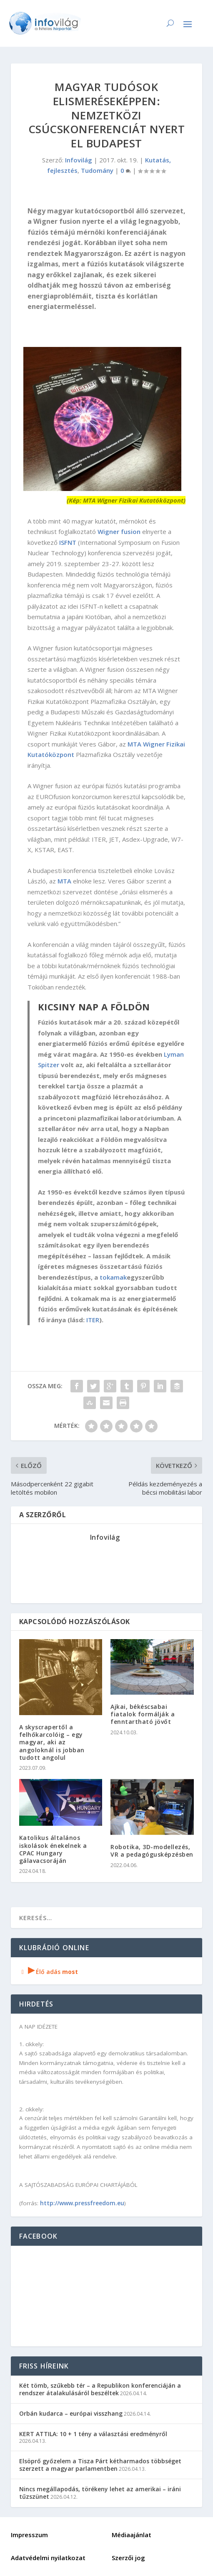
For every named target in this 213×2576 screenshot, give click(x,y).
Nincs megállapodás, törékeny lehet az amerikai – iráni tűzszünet (100, 2492)
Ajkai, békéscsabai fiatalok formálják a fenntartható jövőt (142, 1714)
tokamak (113, 1277)
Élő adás (48, 1972)
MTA (64, 881)
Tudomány (97, 170)
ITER (92, 1320)
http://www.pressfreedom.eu (82, 2203)
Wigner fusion (119, 531)
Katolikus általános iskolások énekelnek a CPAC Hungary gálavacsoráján (53, 1849)
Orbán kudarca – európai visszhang (71, 2413)
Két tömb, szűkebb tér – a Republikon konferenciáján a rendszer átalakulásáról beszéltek (100, 2389)
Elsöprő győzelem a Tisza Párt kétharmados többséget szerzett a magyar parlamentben (100, 2464)
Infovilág (78, 160)
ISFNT (67, 542)
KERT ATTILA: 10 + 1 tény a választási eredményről (93, 2434)
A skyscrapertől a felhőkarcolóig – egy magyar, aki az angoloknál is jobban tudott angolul (52, 1742)
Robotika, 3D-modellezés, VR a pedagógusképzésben (151, 1850)
